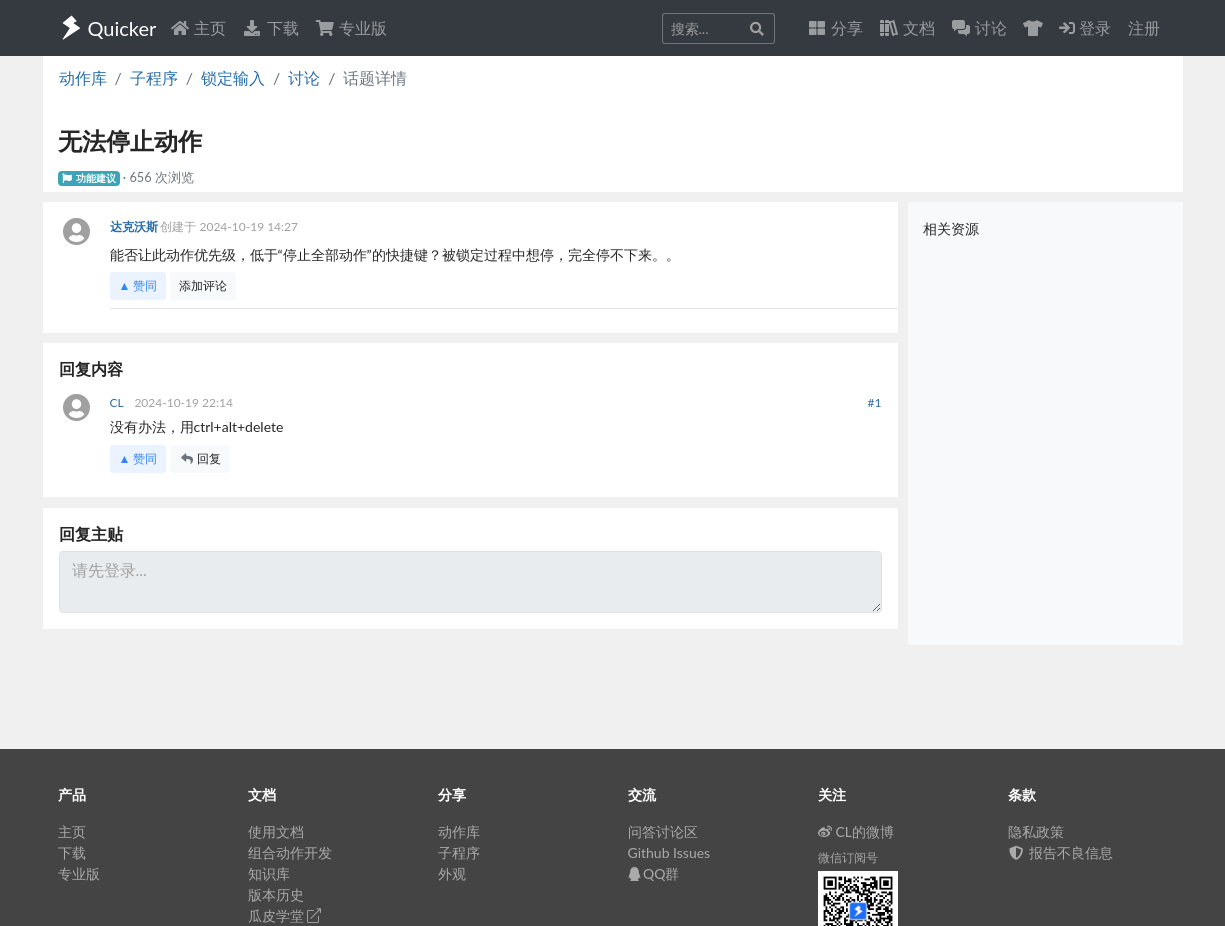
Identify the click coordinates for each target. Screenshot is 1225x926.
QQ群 (654, 873)
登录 (1085, 27)
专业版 (351, 27)
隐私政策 (1036, 831)
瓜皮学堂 (285, 915)
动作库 (83, 77)
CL (118, 402)
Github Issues (669, 852)
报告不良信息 (1061, 852)
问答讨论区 (663, 831)
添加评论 (203, 285)
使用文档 (276, 831)
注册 (1144, 27)
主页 (198, 27)
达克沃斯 (135, 226)
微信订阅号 (848, 857)
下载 (270, 27)
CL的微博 (856, 831)
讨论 (304, 77)
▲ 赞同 (138, 285)
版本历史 (276, 894)
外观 (452, 873)
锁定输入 (233, 77)
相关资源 (951, 228)
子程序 (154, 77)
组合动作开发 (290, 852)
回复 (200, 458)
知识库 (269, 873)
